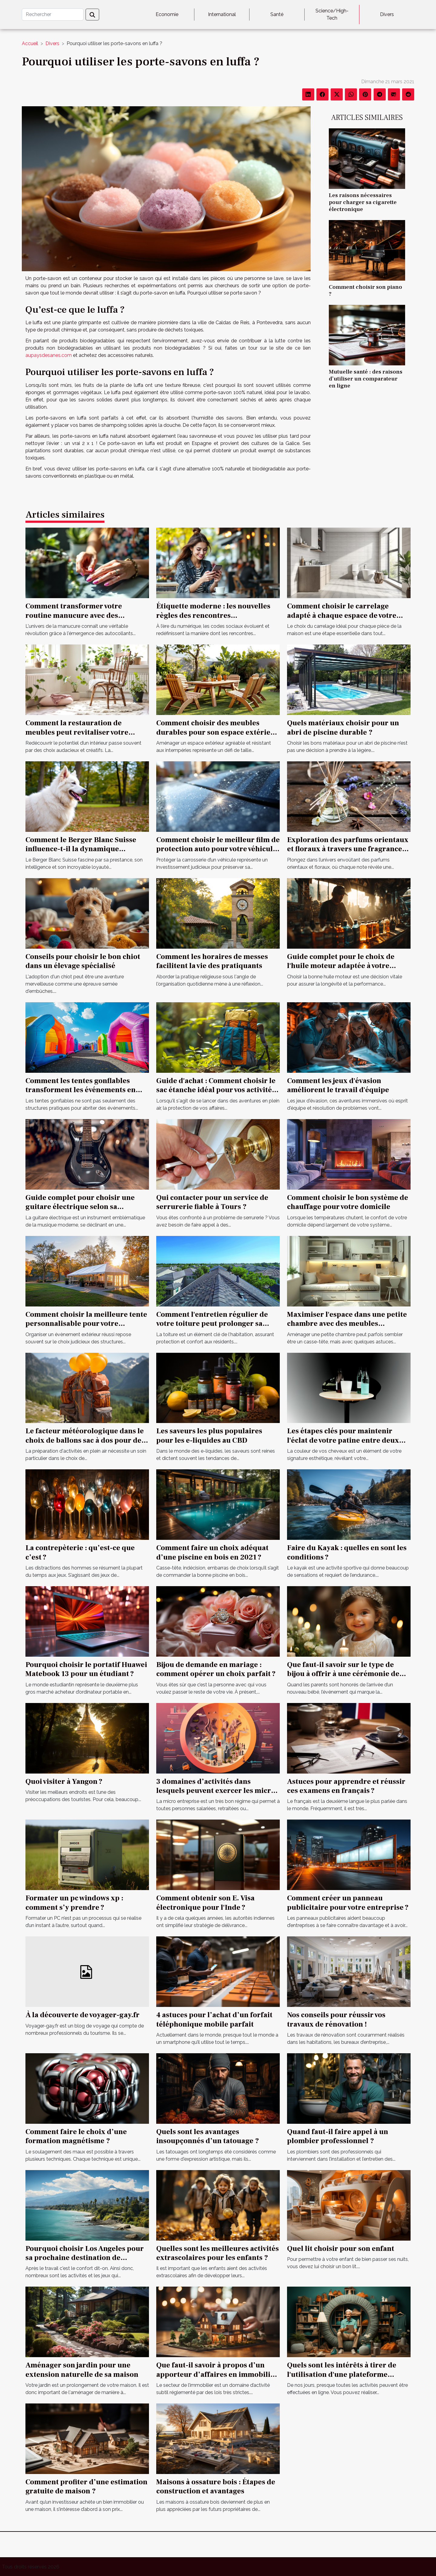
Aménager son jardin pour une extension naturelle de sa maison (81, 2369)
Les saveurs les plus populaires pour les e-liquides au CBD (209, 1435)
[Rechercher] (53, 14)
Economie (167, 14)
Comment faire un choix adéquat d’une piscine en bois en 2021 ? (212, 1552)
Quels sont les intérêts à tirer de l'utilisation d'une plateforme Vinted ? (341, 2374)
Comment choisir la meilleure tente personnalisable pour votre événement (86, 1324)
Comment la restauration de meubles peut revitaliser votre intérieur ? (76, 732)
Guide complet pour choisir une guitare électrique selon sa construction (80, 1207)
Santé (276, 14)
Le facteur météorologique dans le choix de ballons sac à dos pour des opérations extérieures (85, 1440)
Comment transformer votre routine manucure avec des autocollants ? (73, 615)
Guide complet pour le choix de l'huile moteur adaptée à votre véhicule (341, 966)
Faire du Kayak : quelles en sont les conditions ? (347, 1552)
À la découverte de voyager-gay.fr (82, 2015)
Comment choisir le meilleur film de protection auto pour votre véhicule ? (218, 849)
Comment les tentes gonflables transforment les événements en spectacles (80, 1090)
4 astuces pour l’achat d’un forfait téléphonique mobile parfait (214, 2019)
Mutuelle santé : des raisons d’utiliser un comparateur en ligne (365, 378)
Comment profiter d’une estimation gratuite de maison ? (86, 2486)
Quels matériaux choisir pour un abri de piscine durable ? (343, 727)
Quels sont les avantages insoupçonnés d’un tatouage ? (207, 2136)
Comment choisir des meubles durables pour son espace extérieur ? (217, 732)
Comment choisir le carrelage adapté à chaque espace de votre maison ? (341, 615)
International (222, 14)
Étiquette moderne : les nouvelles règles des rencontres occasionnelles (213, 615)
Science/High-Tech (331, 14)
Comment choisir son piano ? (365, 290)
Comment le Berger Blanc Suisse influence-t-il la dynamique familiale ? (80, 849)
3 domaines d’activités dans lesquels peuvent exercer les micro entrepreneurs (215, 1791)
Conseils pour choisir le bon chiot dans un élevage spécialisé (82, 961)
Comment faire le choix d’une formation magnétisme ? (76, 2136)
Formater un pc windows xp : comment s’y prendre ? (74, 1902)
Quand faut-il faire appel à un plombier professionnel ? (337, 2136)
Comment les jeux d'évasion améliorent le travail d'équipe (338, 1085)
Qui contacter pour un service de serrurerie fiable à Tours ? (212, 1202)
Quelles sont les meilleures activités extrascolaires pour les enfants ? (217, 2253)
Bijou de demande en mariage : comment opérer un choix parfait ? (216, 1669)
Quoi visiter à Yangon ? (63, 1781)
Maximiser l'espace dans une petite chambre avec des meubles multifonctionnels (347, 1324)
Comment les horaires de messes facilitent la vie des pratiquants (212, 961)
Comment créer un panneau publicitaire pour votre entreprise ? (347, 1902)
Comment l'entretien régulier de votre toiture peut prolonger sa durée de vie (212, 1324)
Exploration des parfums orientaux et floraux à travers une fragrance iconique (347, 849)
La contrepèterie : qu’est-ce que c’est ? (80, 1552)
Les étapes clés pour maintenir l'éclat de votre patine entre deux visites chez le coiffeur (343, 1440)
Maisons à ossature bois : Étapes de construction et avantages (215, 2486)
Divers (387, 14)
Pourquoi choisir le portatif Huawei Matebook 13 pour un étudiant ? (86, 1669)
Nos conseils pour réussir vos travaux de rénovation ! (336, 2019)
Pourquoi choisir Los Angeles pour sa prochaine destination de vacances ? (84, 2258)
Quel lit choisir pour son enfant (340, 2248)
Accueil (30, 43)
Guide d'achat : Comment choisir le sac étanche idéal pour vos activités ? (216, 1090)
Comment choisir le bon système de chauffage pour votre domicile (347, 1202)
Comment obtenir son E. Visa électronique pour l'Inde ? (205, 1902)
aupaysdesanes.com (48, 355)
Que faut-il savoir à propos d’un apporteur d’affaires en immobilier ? (217, 2374)
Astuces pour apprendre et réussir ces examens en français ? (346, 1786)
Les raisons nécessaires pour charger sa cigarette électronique (363, 202)
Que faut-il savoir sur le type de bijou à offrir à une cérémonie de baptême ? (343, 1674)
